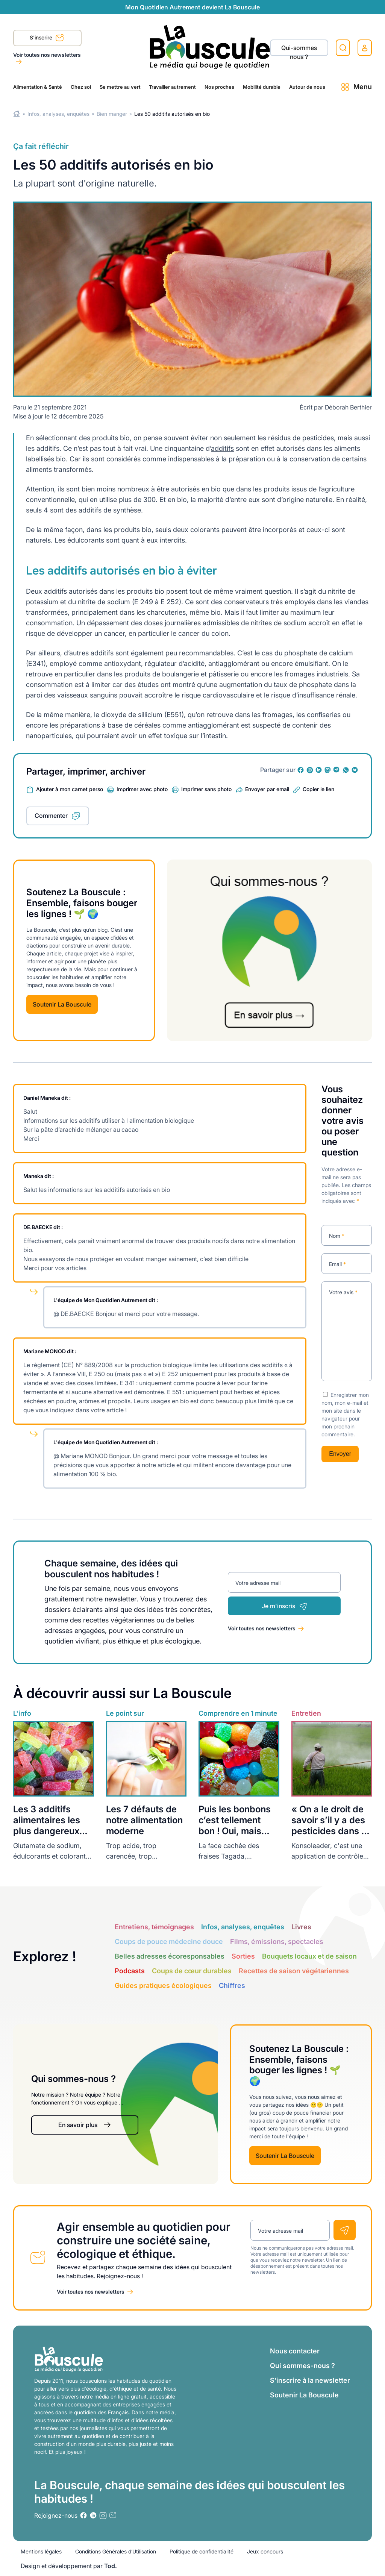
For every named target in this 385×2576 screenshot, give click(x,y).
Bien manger (112, 114)
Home (16, 113)
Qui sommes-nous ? (302, 2366)
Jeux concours (265, 2551)
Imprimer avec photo (142, 789)
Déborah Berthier (348, 407)
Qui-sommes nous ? (299, 50)
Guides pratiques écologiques (163, 1985)
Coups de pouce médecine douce (169, 1941)
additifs (222, 448)
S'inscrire (47, 38)
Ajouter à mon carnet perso (69, 789)
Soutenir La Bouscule (62, 1004)
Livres (301, 1927)
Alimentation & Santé (37, 87)
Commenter (51, 815)
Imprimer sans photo (206, 789)
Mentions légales (41, 2551)
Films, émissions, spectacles (276, 1941)
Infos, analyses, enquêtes (58, 114)
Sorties (243, 1956)
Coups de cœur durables (192, 1971)
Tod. (110, 2566)
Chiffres (232, 1985)
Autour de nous (307, 87)
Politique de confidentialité (201, 2551)
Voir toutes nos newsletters (47, 55)
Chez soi (81, 87)
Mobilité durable (261, 87)
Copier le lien (318, 789)
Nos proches (219, 87)
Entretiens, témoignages (154, 1927)
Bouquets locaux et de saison (309, 1956)
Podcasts (130, 1971)
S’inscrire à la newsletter (310, 2380)
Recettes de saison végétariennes (294, 1971)
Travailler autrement (172, 87)
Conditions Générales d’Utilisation (115, 2551)
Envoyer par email (267, 789)
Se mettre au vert (120, 87)
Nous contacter (295, 2351)
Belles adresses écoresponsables (169, 1956)
